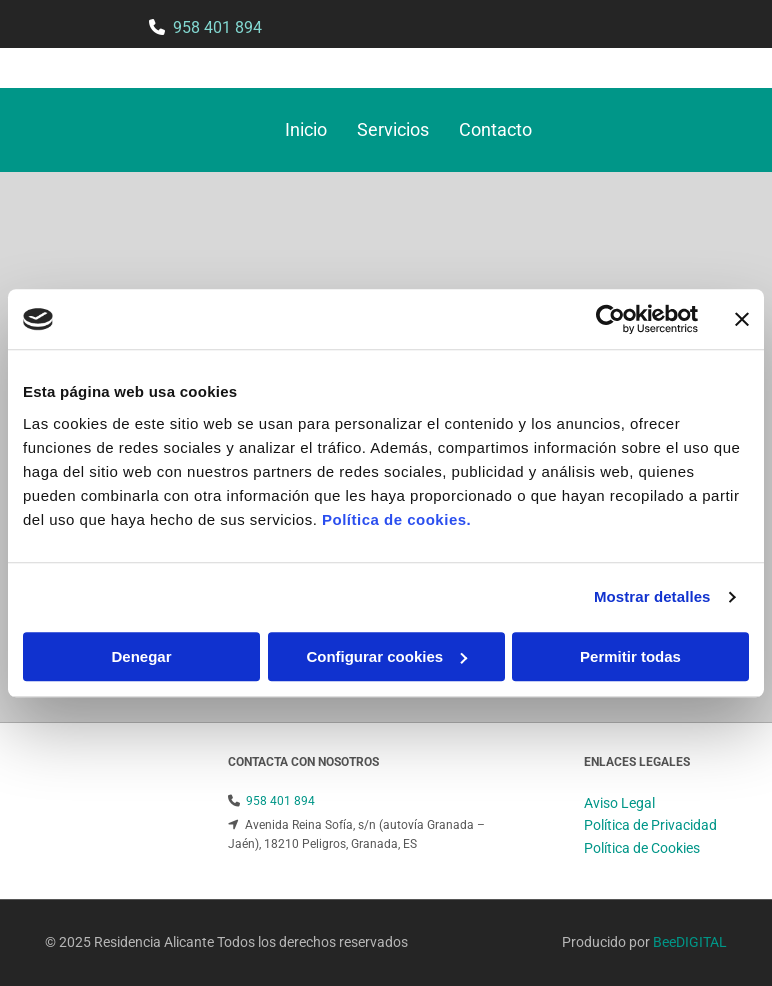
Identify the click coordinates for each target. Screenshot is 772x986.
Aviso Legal (619, 803)
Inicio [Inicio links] (306, 129)
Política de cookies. (396, 519)
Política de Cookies (642, 848)
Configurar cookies (386, 656)
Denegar (141, 656)
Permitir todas (630, 656)
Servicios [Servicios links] (393, 129)
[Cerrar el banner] (742, 319)
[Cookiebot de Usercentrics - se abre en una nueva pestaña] (610, 319)
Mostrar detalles (652, 596)
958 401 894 (217, 27)
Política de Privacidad (650, 825)
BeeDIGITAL (690, 942)
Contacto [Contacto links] (495, 129)
